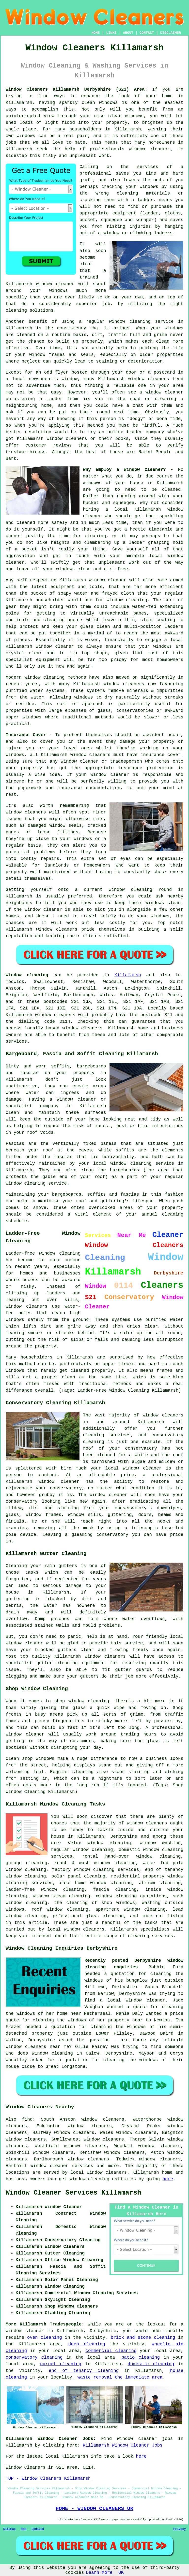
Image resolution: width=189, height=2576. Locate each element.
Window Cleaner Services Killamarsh (73, 2193)
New (23, 2529)
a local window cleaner (132, 2000)
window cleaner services (62, 2165)
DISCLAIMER (170, 33)
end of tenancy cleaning (84, 2370)
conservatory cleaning (34, 2357)
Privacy (179, 2529)
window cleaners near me (37, 2046)
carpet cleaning (60, 2364)
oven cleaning (44, 2337)
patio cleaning (141, 2357)
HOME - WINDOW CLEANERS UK (94, 2508)
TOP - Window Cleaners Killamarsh (48, 2478)
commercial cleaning (110, 2350)
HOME (96, 33)
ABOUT (128, 33)
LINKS (111, 33)
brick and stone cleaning (143, 2337)
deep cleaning (86, 2344)
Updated (38, 2529)
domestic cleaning (151, 2364)
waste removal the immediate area (120, 2377)
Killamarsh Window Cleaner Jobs (122, 2445)
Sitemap (9, 2529)
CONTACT (147, 33)
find (27, 2119)
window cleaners (147, 1823)
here (167, 2179)
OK (121, 2572)
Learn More (99, 2572)
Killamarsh (127, 975)
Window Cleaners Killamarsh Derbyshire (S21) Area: (76, 89)
